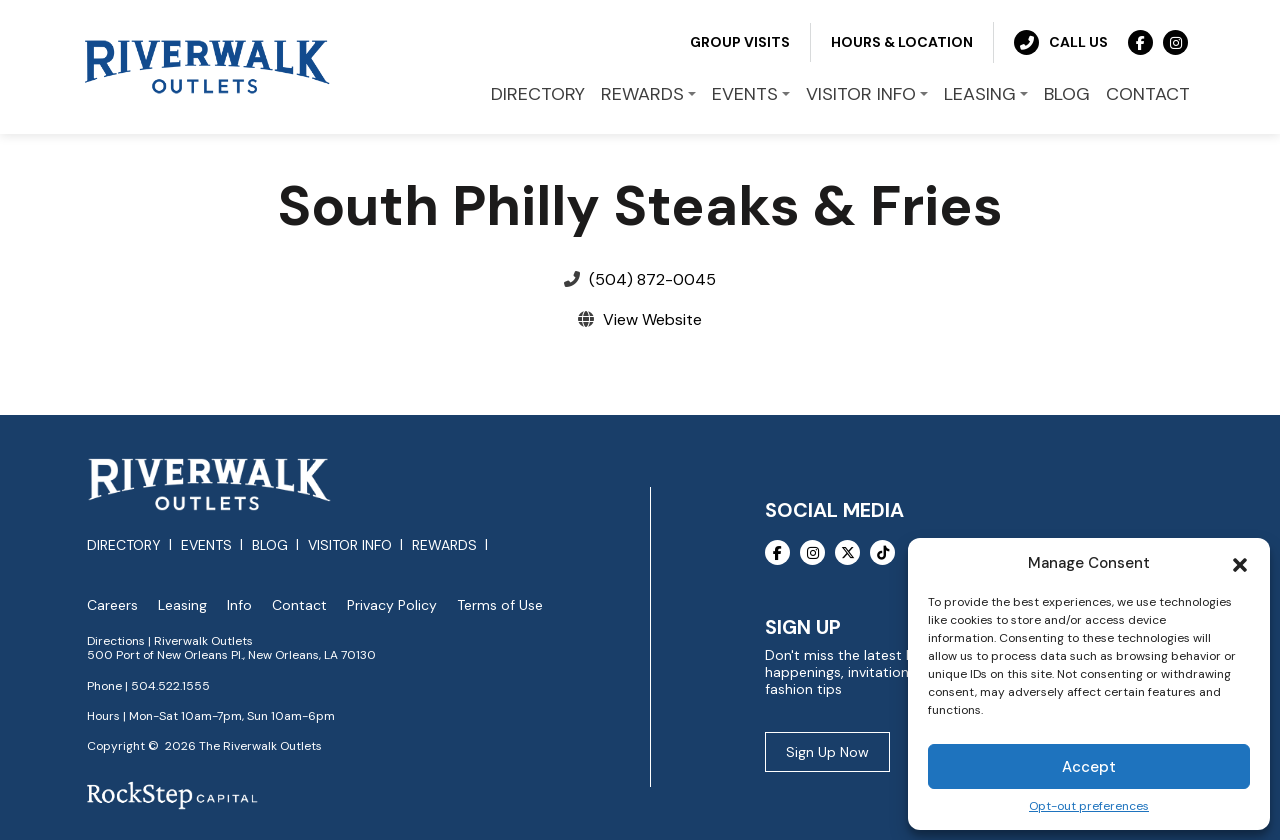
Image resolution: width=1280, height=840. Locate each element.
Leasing (182, 605)
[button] (1240, 563)
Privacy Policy (392, 605)
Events (206, 545)
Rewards (444, 545)
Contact (299, 605)
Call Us (1061, 42)
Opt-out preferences (1089, 806)
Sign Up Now (827, 752)
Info (239, 605)
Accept (1089, 767)
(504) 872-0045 (652, 279)
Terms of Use (500, 605)
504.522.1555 (170, 686)
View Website (652, 319)
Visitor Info (350, 545)
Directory (124, 545)
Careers (112, 605)
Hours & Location (902, 42)
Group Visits (740, 42)
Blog (270, 545)
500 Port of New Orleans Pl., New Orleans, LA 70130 (231, 655)
